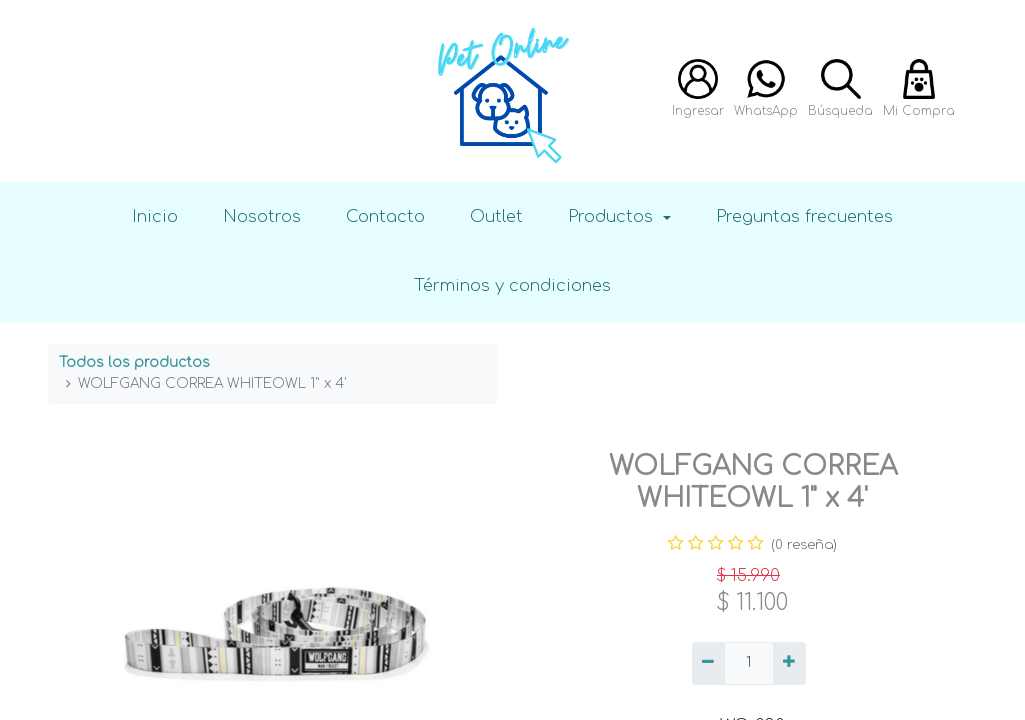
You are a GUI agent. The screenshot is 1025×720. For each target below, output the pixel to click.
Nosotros (262, 216)
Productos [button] (613, 216)
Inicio (155, 216)
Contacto (385, 216)
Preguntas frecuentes (804, 216)
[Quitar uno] (708, 664)
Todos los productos (134, 362)
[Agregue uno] (789, 664)
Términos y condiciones (512, 285)
